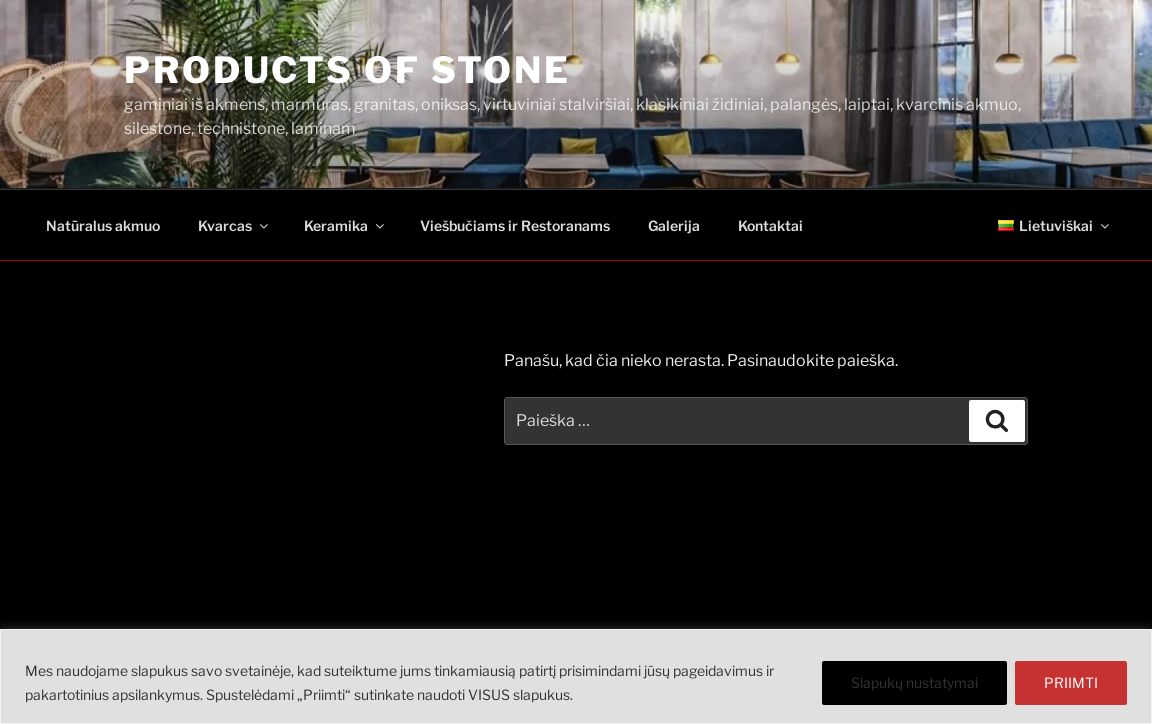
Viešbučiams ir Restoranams (515, 225)
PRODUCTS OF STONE (347, 70)
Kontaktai (770, 225)
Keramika (345, 225)
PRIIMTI (1071, 682)
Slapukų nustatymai (914, 682)
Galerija (674, 225)
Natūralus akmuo (103, 225)
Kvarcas (234, 225)
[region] (576, 676)
